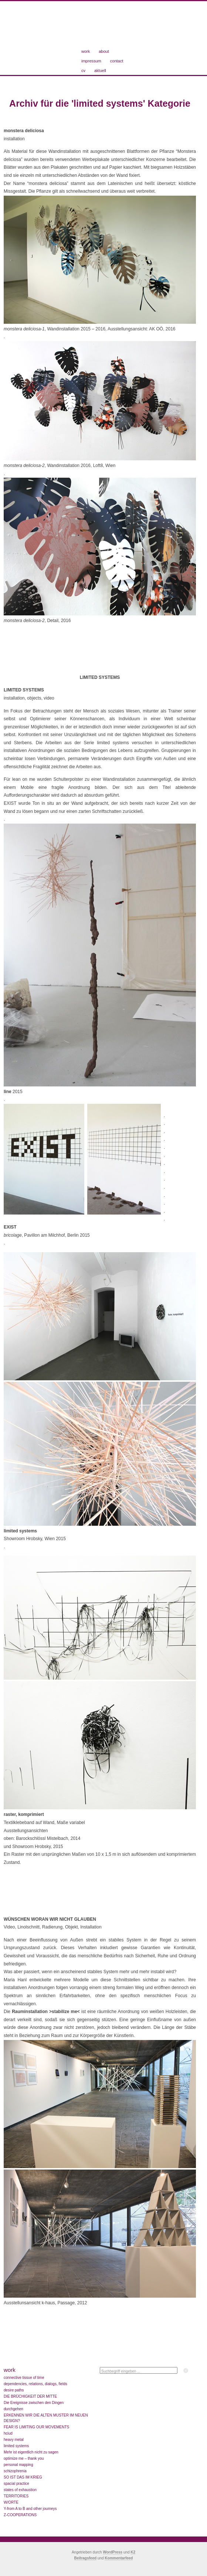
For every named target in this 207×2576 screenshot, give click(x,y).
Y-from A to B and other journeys (30, 2509)
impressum (91, 61)
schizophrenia (15, 2471)
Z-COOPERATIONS (20, 2515)
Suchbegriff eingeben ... (120, 2371)
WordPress (112, 2552)
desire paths (14, 2390)
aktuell (100, 70)
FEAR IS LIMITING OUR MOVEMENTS (36, 2427)
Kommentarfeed (119, 2558)
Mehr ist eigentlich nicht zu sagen (31, 2452)
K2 (132, 2552)
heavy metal (14, 2440)
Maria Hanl (43, 35)
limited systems (16, 2446)
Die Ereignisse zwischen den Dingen (34, 2403)
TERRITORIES (16, 2496)
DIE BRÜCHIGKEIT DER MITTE (30, 2396)
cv (83, 70)
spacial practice (16, 2483)
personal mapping (18, 2465)
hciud (8, 2433)
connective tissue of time (24, 2378)
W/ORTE (11, 2502)
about (104, 51)
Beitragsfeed (85, 2558)
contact (116, 61)
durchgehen (13, 2409)
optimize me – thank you (24, 2458)
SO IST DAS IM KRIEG (23, 2477)
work (85, 51)
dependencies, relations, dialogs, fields (35, 2384)
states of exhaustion (20, 2490)
